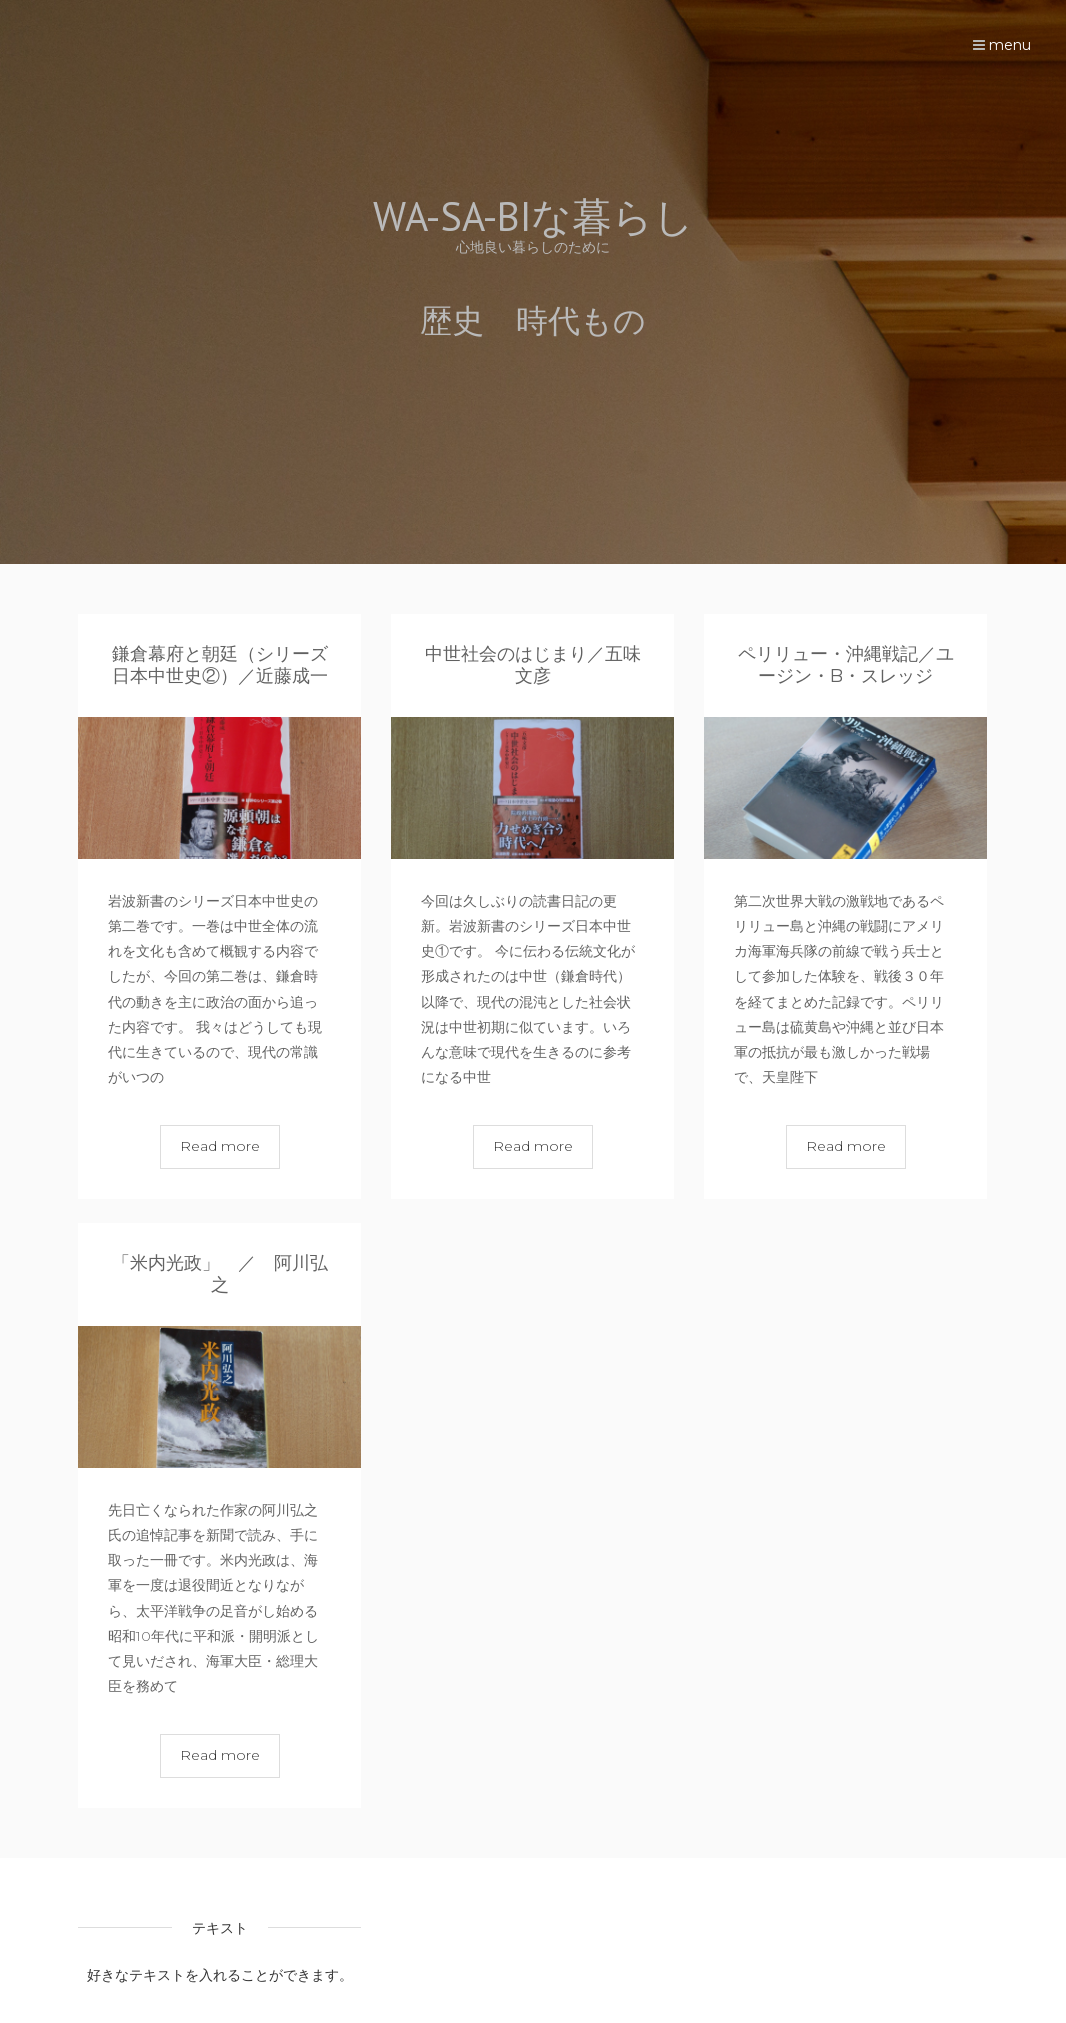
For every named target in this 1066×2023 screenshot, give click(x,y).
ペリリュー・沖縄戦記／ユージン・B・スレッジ (846, 665)
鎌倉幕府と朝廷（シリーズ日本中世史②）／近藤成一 (220, 665)
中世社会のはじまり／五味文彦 (533, 665)
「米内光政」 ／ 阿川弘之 (220, 1274)
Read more (220, 1146)
